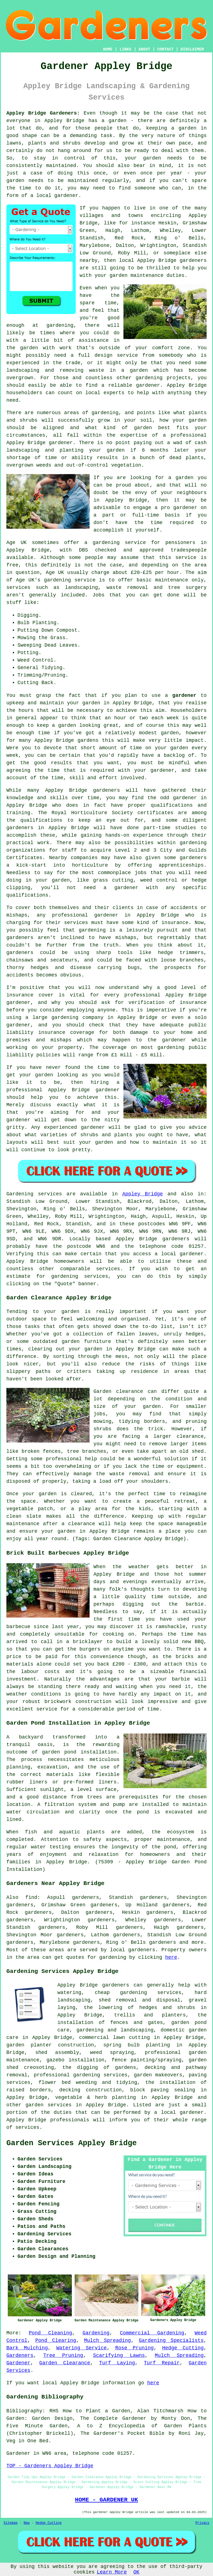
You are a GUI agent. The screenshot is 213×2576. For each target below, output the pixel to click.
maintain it (170, 1142)
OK (136, 2572)
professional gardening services (81, 2075)
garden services (49, 2105)
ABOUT (144, 49)
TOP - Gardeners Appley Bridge (49, 2466)
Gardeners (19, 2355)
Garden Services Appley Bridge (71, 2143)
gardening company (77, 1017)
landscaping (22, 370)
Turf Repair (162, 2363)
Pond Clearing (55, 2340)
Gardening (96, 2333)
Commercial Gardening (152, 2333)
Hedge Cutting (183, 2348)
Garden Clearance (64, 2363)
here (171, 1957)
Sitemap (10, 2523)
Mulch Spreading (107, 2340)
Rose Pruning (134, 2348)
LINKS (125, 49)
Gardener (18, 2363)
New (27, 2523)
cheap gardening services (138, 1992)
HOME (108, 49)
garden (187, 128)
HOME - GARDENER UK (106, 2499)
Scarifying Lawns (119, 2355)
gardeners (106, 790)
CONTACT (165, 49)
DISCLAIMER (192, 49)
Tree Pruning (63, 2355)
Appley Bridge (142, 1194)
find (31, 1897)
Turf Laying (117, 2363)
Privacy (202, 2523)
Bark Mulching (27, 2348)
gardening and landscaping (115, 2030)
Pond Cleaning (50, 2333)
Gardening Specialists (171, 2340)
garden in (96, 703)
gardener (66, 195)
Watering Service (81, 2348)
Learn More (112, 2572)
